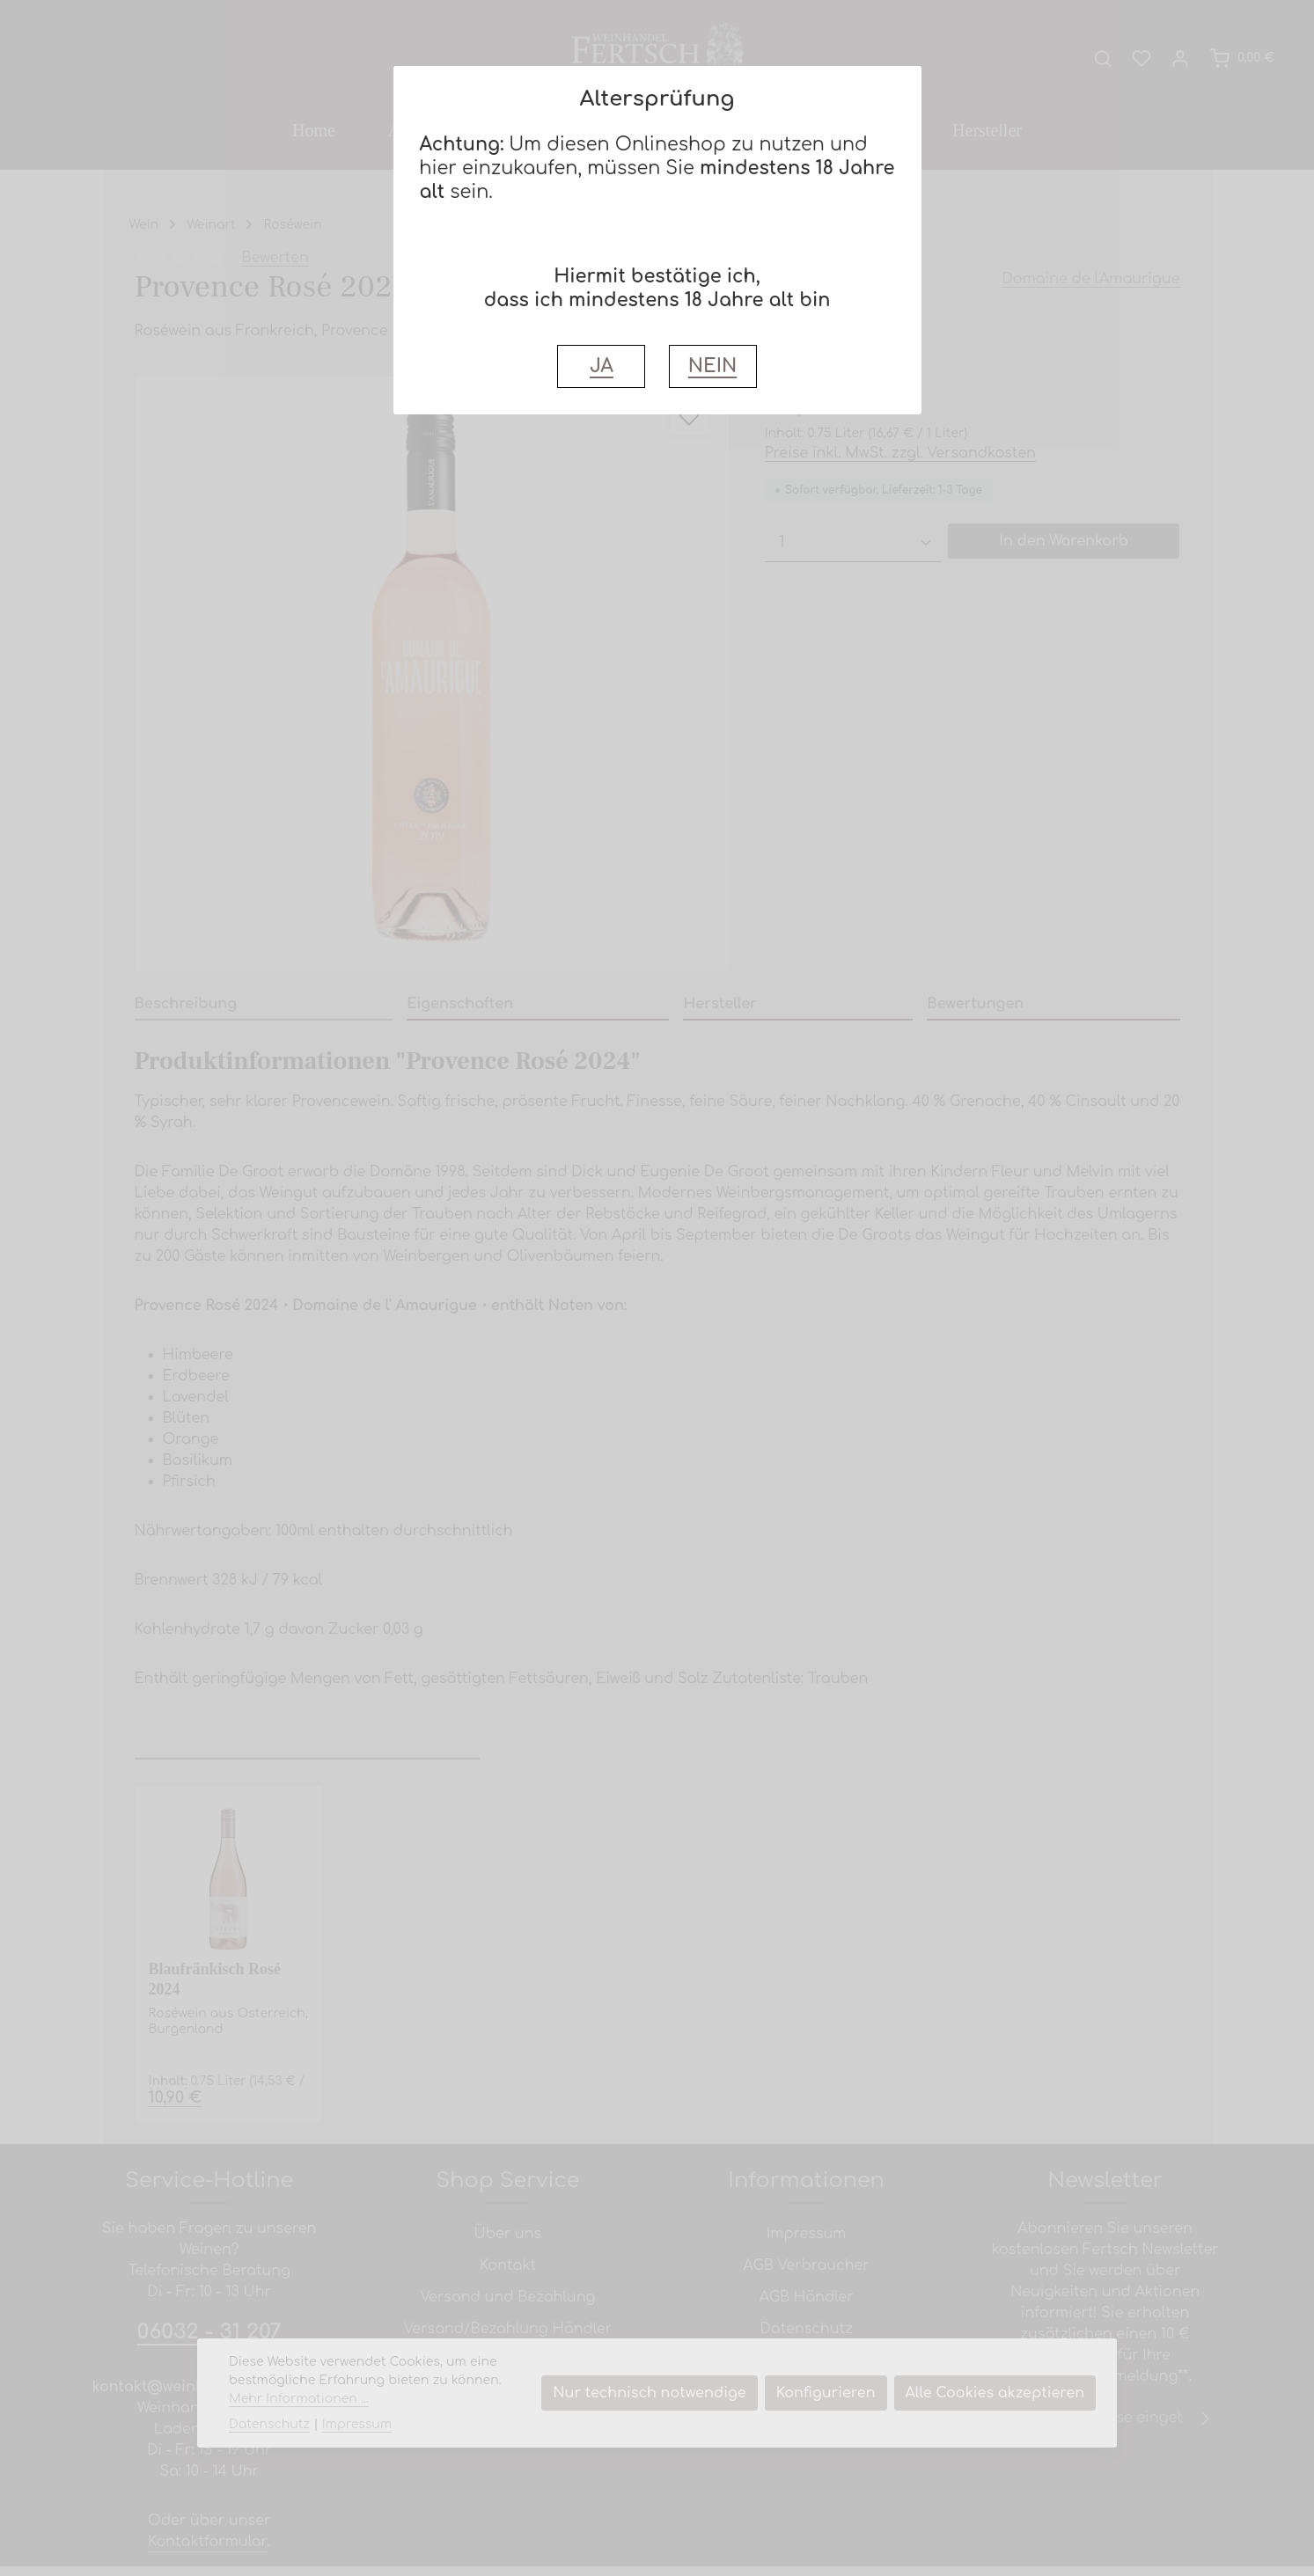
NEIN (712, 366)
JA (601, 366)
